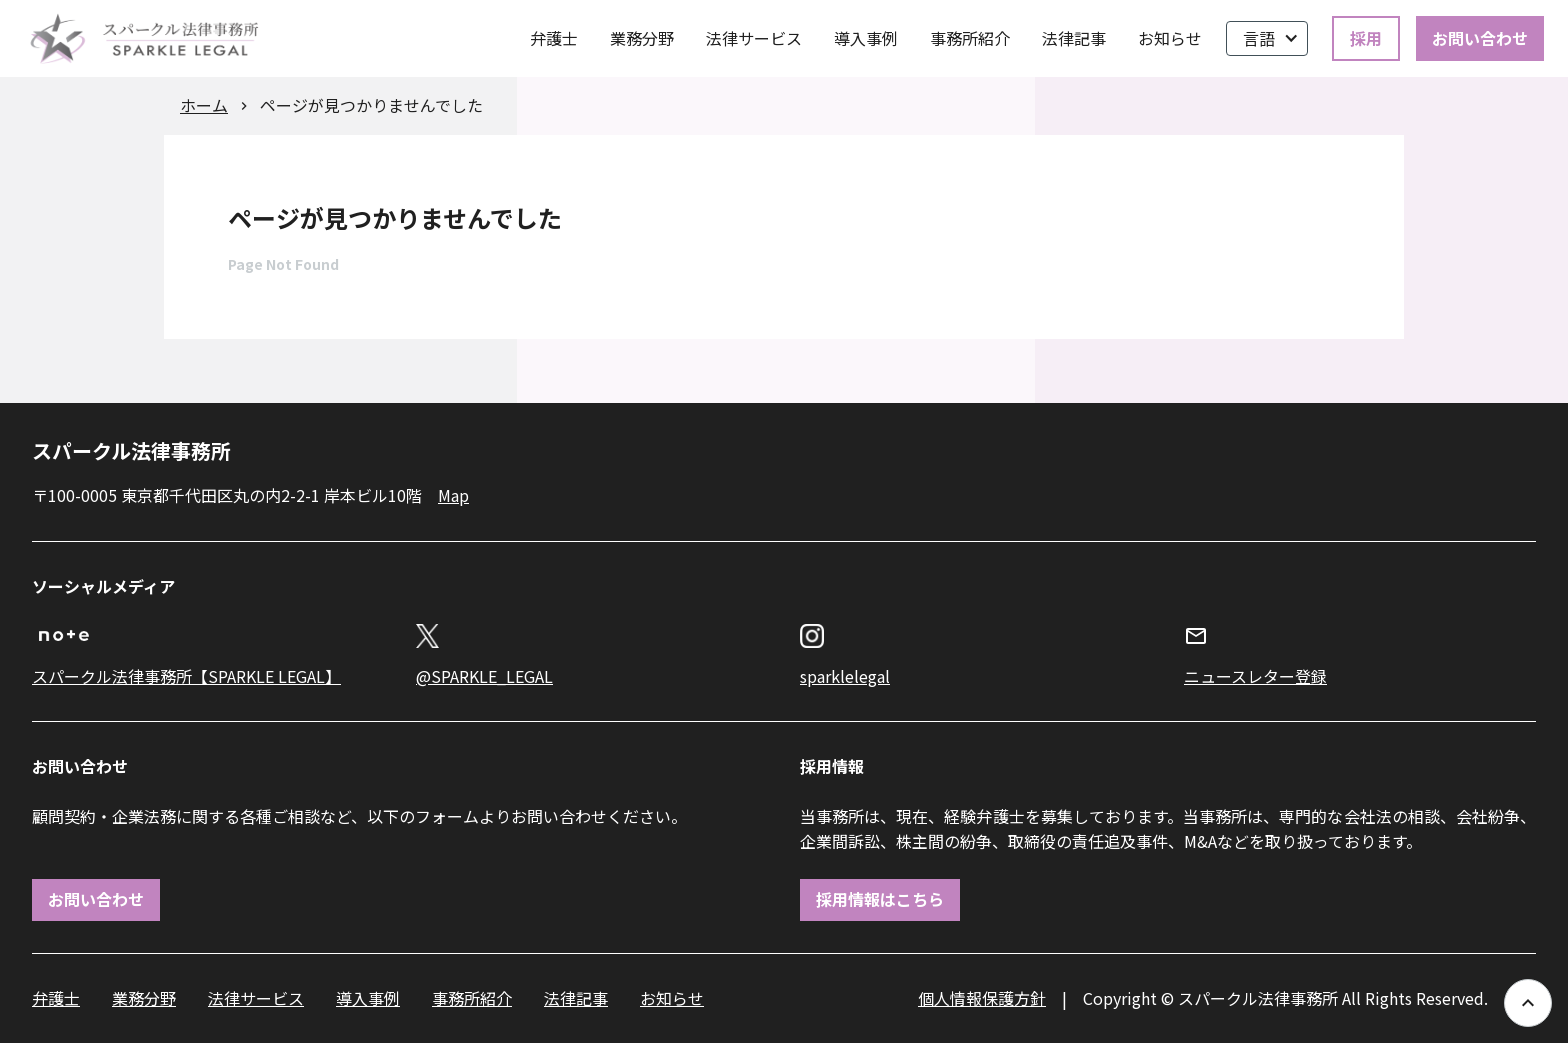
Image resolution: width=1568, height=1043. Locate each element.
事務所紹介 (970, 38)
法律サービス (754, 38)
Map (453, 495)
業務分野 (642, 38)
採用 (1366, 38)
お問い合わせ (1480, 38)
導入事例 (866, 38)
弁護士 (554, 38)
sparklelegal (845, 676)
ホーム (204, 105)
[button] (1267, 39)
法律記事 (1074, 38)
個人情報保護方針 (982, 998)
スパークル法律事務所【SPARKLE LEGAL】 (186, 676)
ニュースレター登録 (1255, 676)
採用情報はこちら (880, 899)
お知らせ (1170, 38)
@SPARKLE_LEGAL (484, 676)
